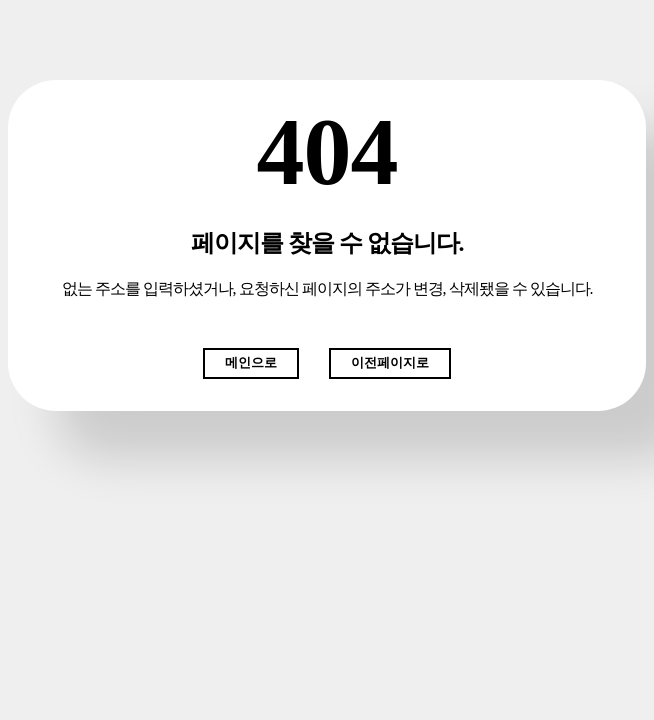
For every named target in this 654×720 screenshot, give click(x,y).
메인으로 (251, 362)
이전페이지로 (390, 362)
